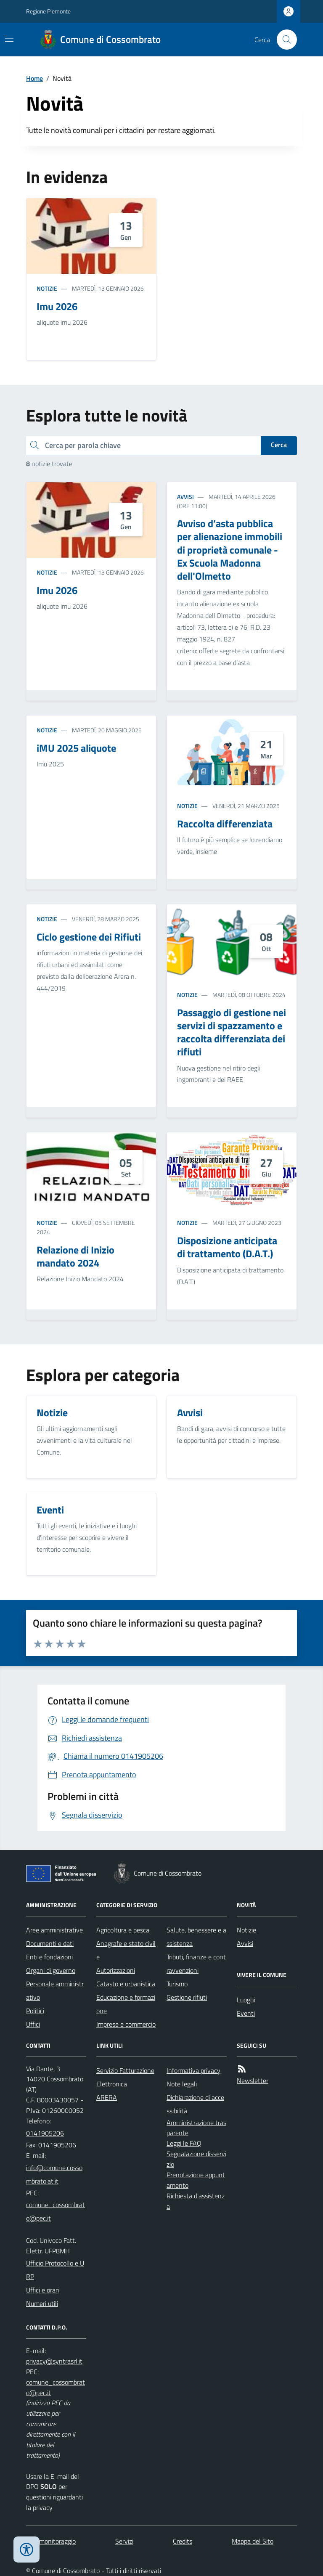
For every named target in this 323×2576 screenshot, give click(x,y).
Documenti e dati (50, 1943)
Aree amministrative (54, 1930)
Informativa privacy (193, 2070)
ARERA (106, 2097)
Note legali (182, 2084)
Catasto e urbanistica (125, 1984)
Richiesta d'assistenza (196, 2201)
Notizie (47, 288)
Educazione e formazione (125, 2004)
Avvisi (185, 496)
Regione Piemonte (48, 11)
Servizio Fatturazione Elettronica (125, 2077)
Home (34, 78)
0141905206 (45, 2133)
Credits (182, 2541)
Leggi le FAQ (184, 2143)
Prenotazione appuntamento (196, 2180)
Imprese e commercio (126, 2024)
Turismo (177, 1984)
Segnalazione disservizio (196, 2159)
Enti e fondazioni (49, 1957)
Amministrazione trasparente (196, 2128)
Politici (35, 2011)
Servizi (124, 2541)
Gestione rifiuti (187, 1997)
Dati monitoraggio (51, 2541)
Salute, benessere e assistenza (196, 1936)
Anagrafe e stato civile (126, 1950)
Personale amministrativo (55, 1990)
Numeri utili (42, 2303)
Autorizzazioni (115, 1970)
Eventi (246, 2013)
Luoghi (246, 2000)
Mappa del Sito (252, 2541)
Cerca (279, 445)
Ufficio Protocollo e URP (55, 2270)
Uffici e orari (42, 2290)
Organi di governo (50, 1970)
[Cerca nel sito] (283, 39)
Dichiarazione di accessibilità (195, 2104)
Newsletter (252, 2080)
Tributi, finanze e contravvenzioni (196, 1963)
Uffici (33, 2024)
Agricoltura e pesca (122, 1930)
